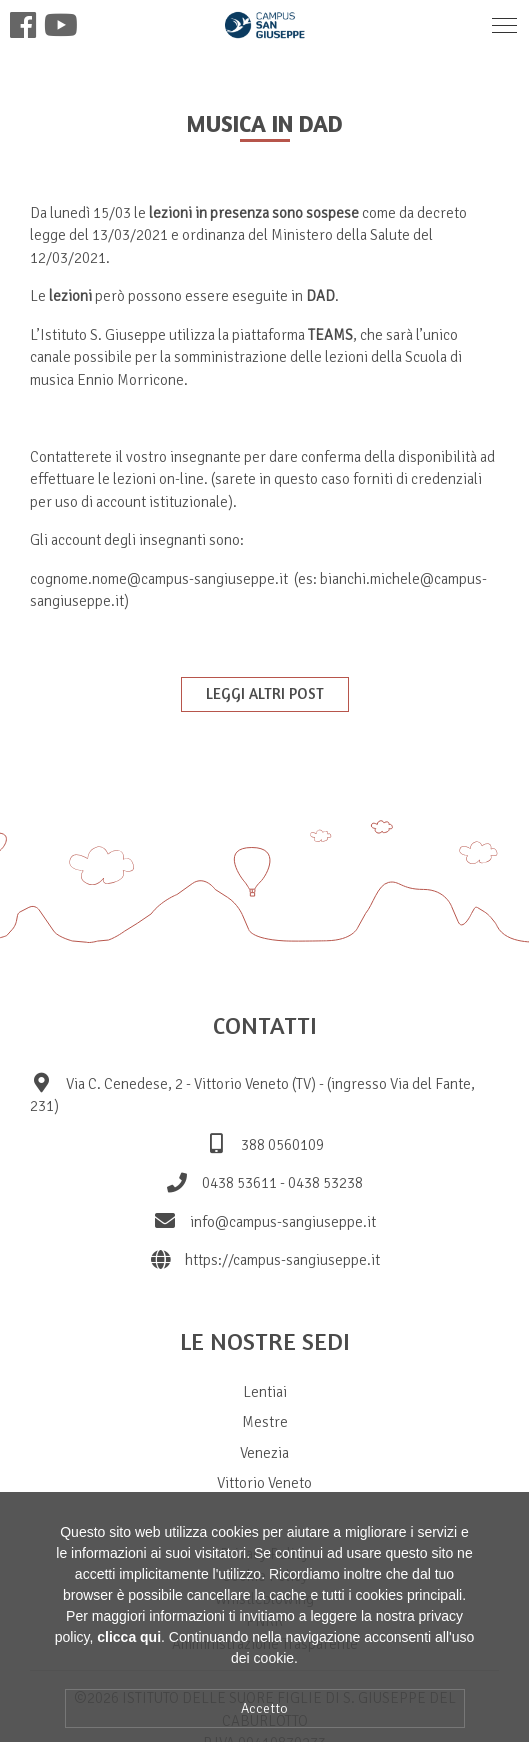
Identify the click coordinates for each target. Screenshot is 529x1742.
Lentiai (265, 1392)
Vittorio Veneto (264, 1483)
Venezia (264, 1453)
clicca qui (129, 1660)
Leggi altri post (265, 693)
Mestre (265, 1422)
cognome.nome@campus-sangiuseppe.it (159, 579)
